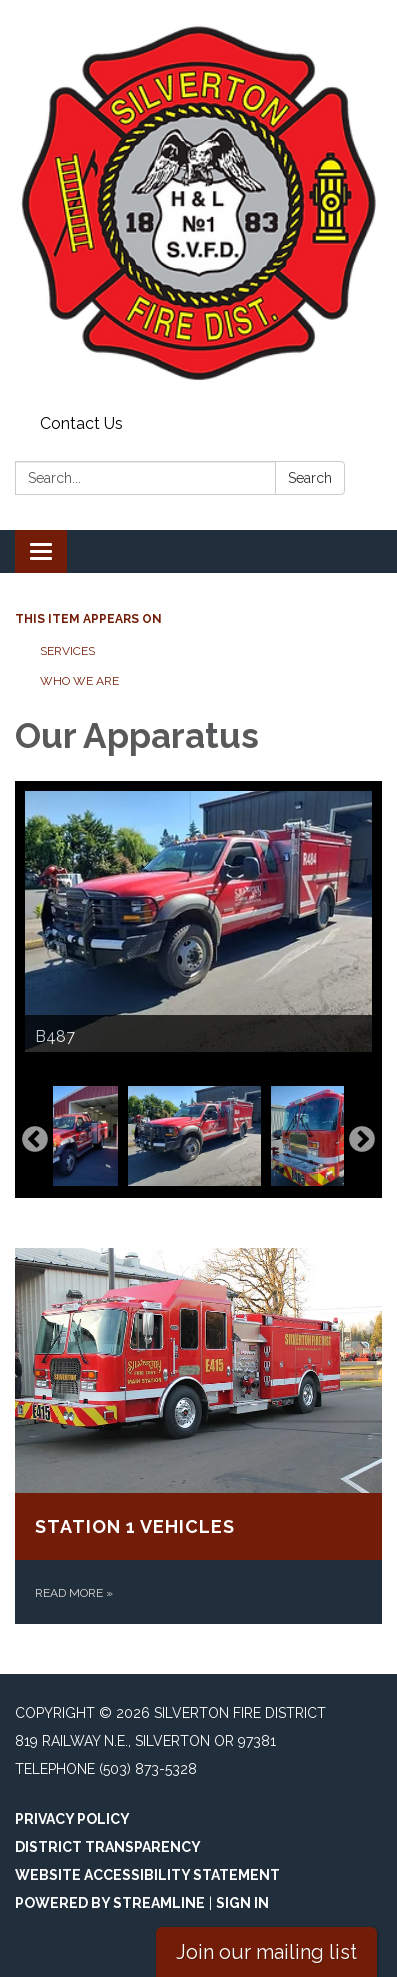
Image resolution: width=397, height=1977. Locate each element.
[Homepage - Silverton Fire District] (198, 203)
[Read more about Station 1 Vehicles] (198, 1436)
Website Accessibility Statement (147, 1875)
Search (310, 478)
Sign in (242, 1903)
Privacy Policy (72, 1819)
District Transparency (108, 1847)
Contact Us (81, 423)
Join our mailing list (266, 1952)
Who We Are (79, 681)
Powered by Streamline (110, 1903)
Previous (35, 1140)
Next (362, 1140)
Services (67, 651)
